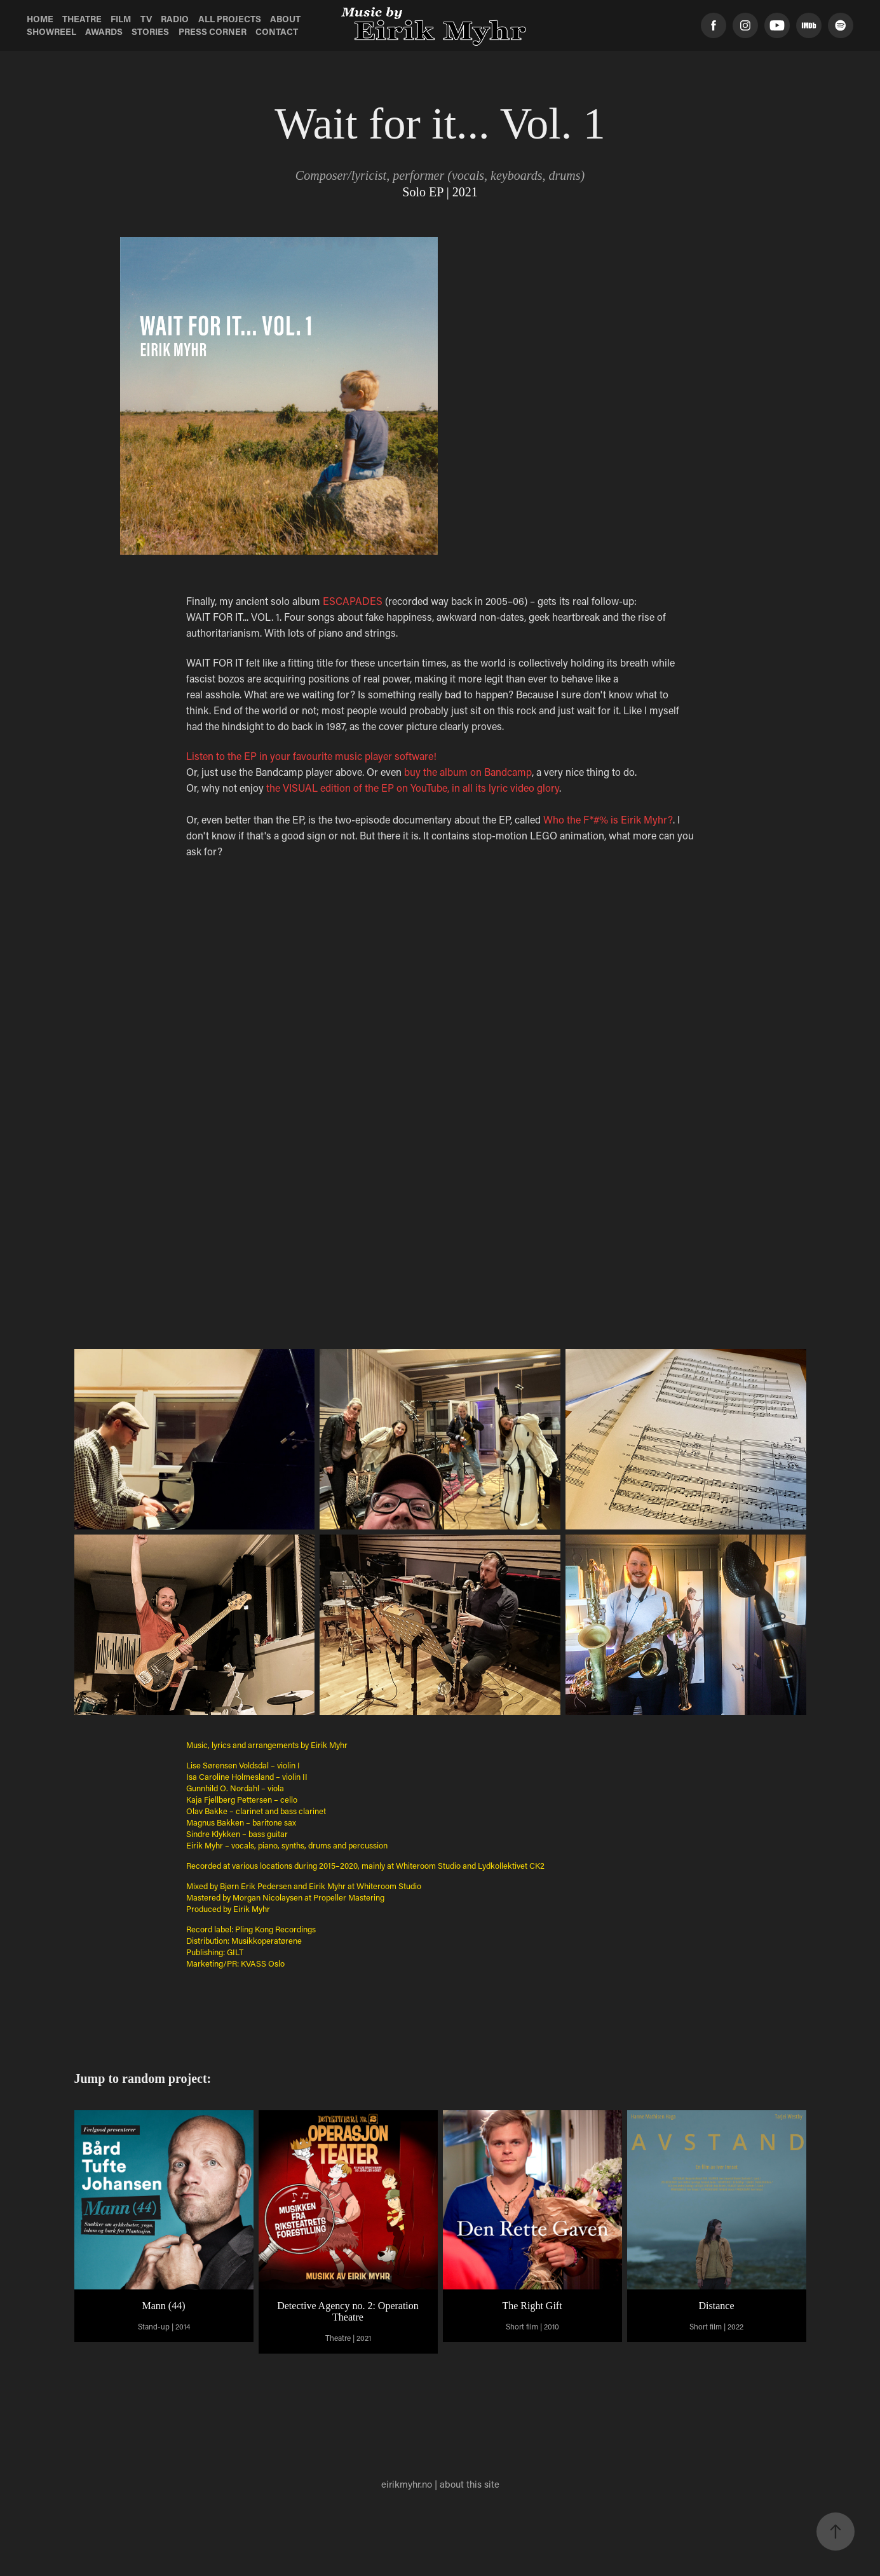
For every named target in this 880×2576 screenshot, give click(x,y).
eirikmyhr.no (406, 2484)
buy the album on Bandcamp (468, 771)
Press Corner (213, 31)
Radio (175, 19)
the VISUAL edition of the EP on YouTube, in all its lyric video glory (412, 787)
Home (40, 19)
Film (121, 19)
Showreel (51, 31)
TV (146, 19)
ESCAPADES (352, 600)
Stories (150, 31)
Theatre (82, 19)
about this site (469, 2484)
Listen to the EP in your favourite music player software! (312, 756)
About (285, 19)
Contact (276, 31)
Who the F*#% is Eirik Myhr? (608, 819)
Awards (104, 31)
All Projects (229, 19)
